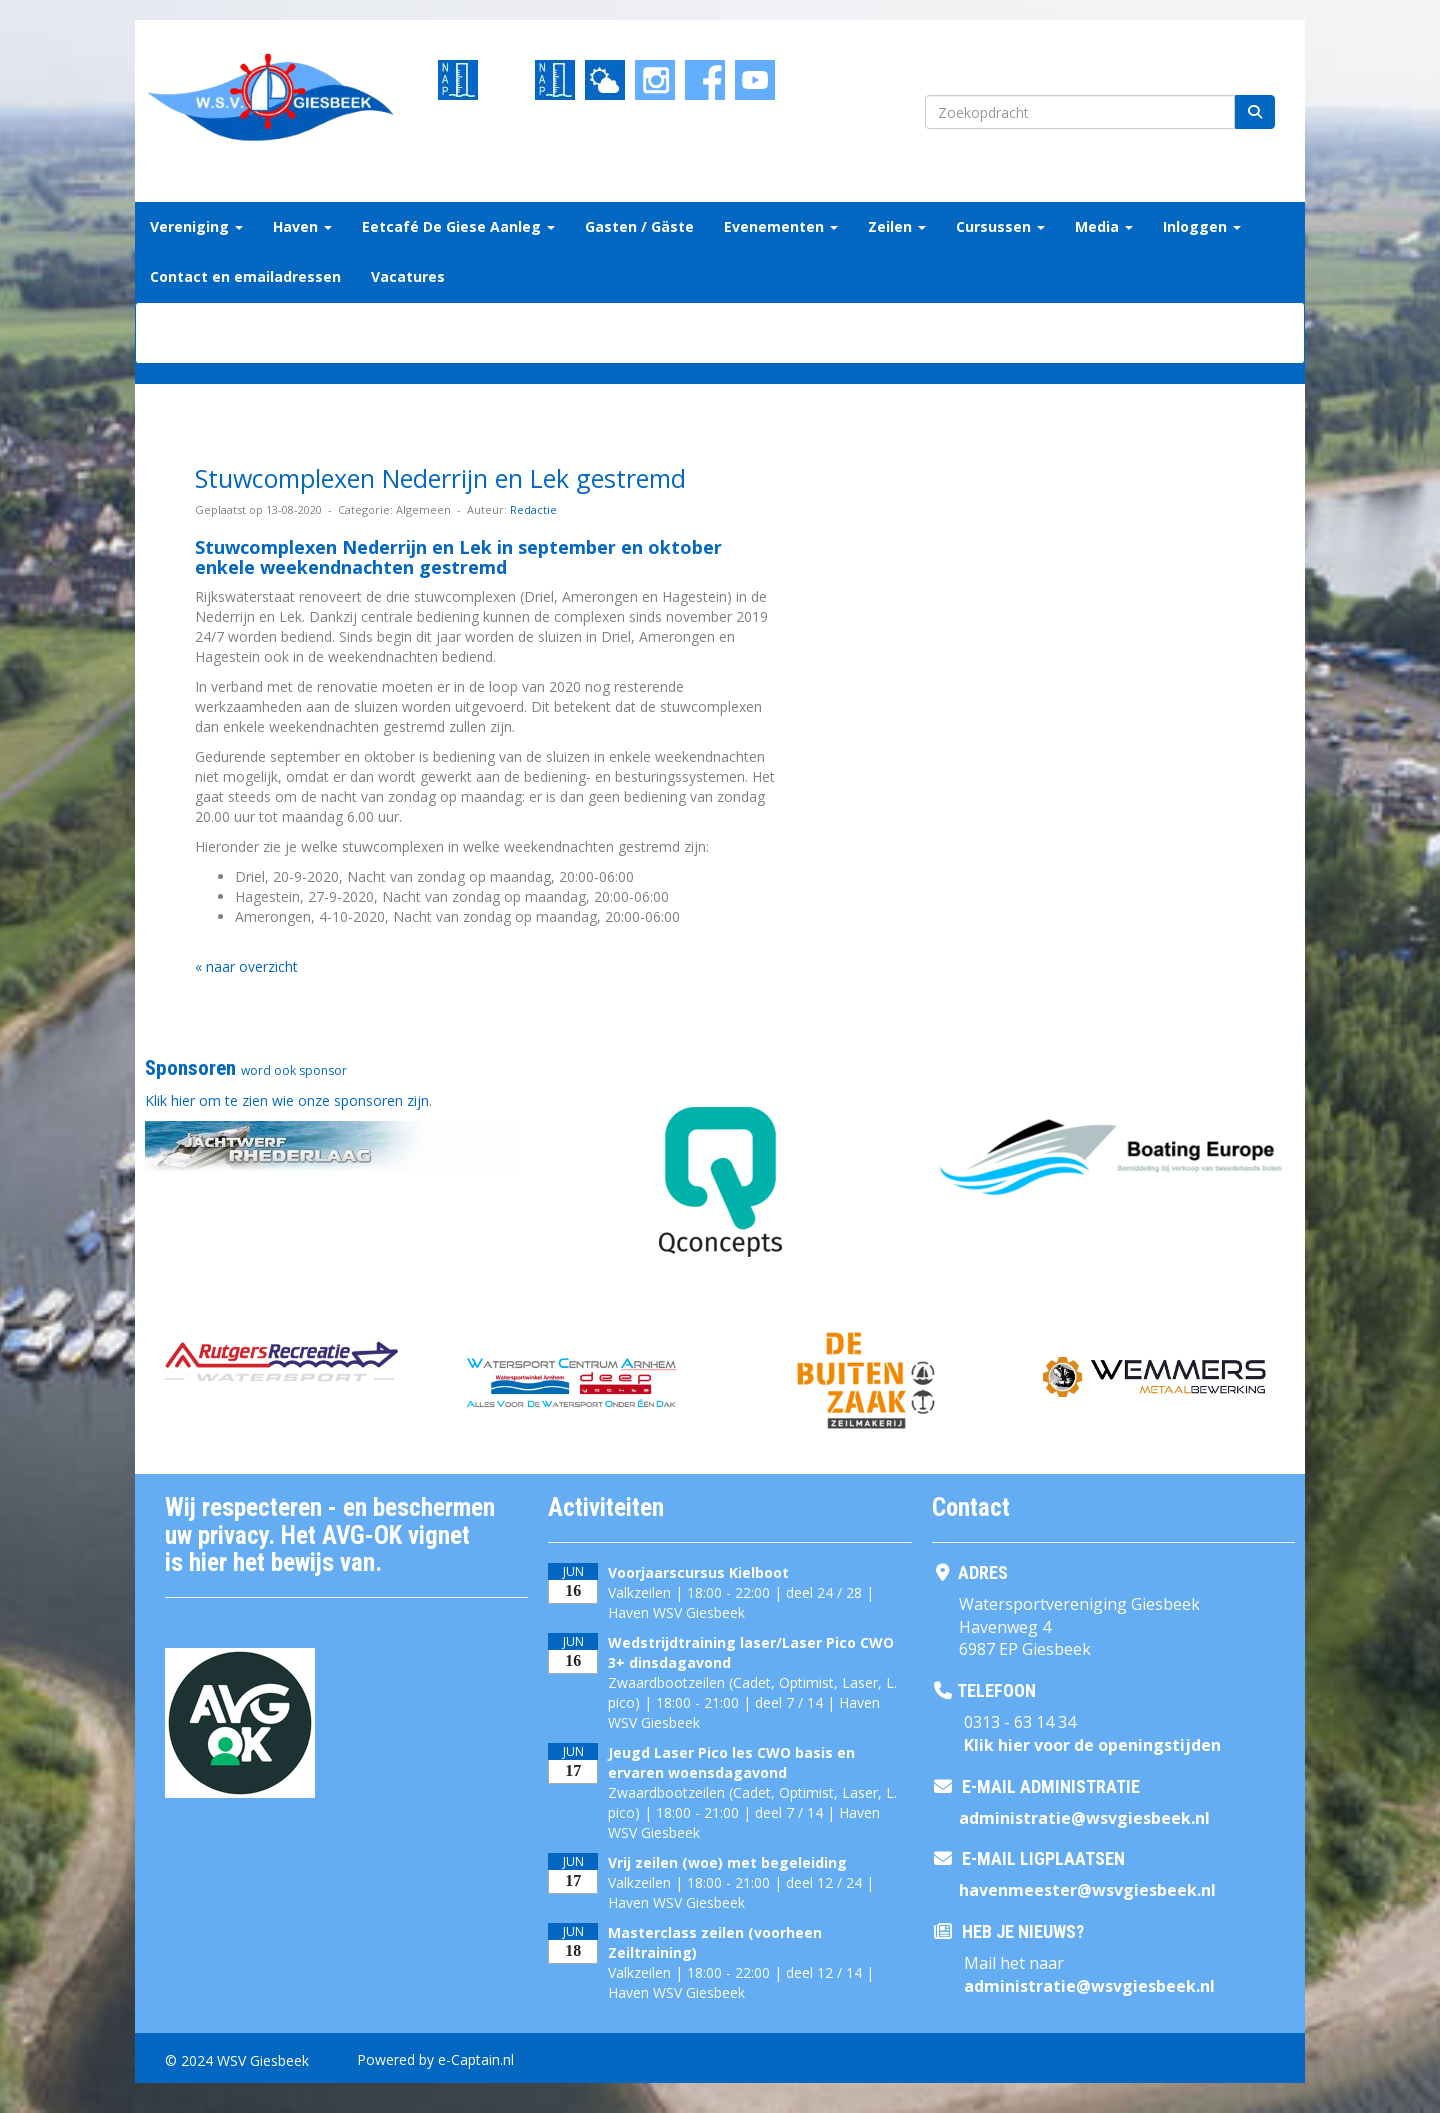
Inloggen (1202, 226)
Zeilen (897, 226)
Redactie (533, 509)
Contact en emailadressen (245, 276)
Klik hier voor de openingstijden (1092, 1745)
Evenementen (781, 226)
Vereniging (196, 226)
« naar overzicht (246, 966)
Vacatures (408, 276)
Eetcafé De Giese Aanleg (458, 226)
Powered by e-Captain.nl (435, 2059)
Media (1104, 226)
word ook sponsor (294, 1070)
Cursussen (1000, 226)
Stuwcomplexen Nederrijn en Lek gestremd (440, 478)
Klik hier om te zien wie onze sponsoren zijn (287, 1100)
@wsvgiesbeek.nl (1084, 1818)
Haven (302, 226)
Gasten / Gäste (639, 226)
